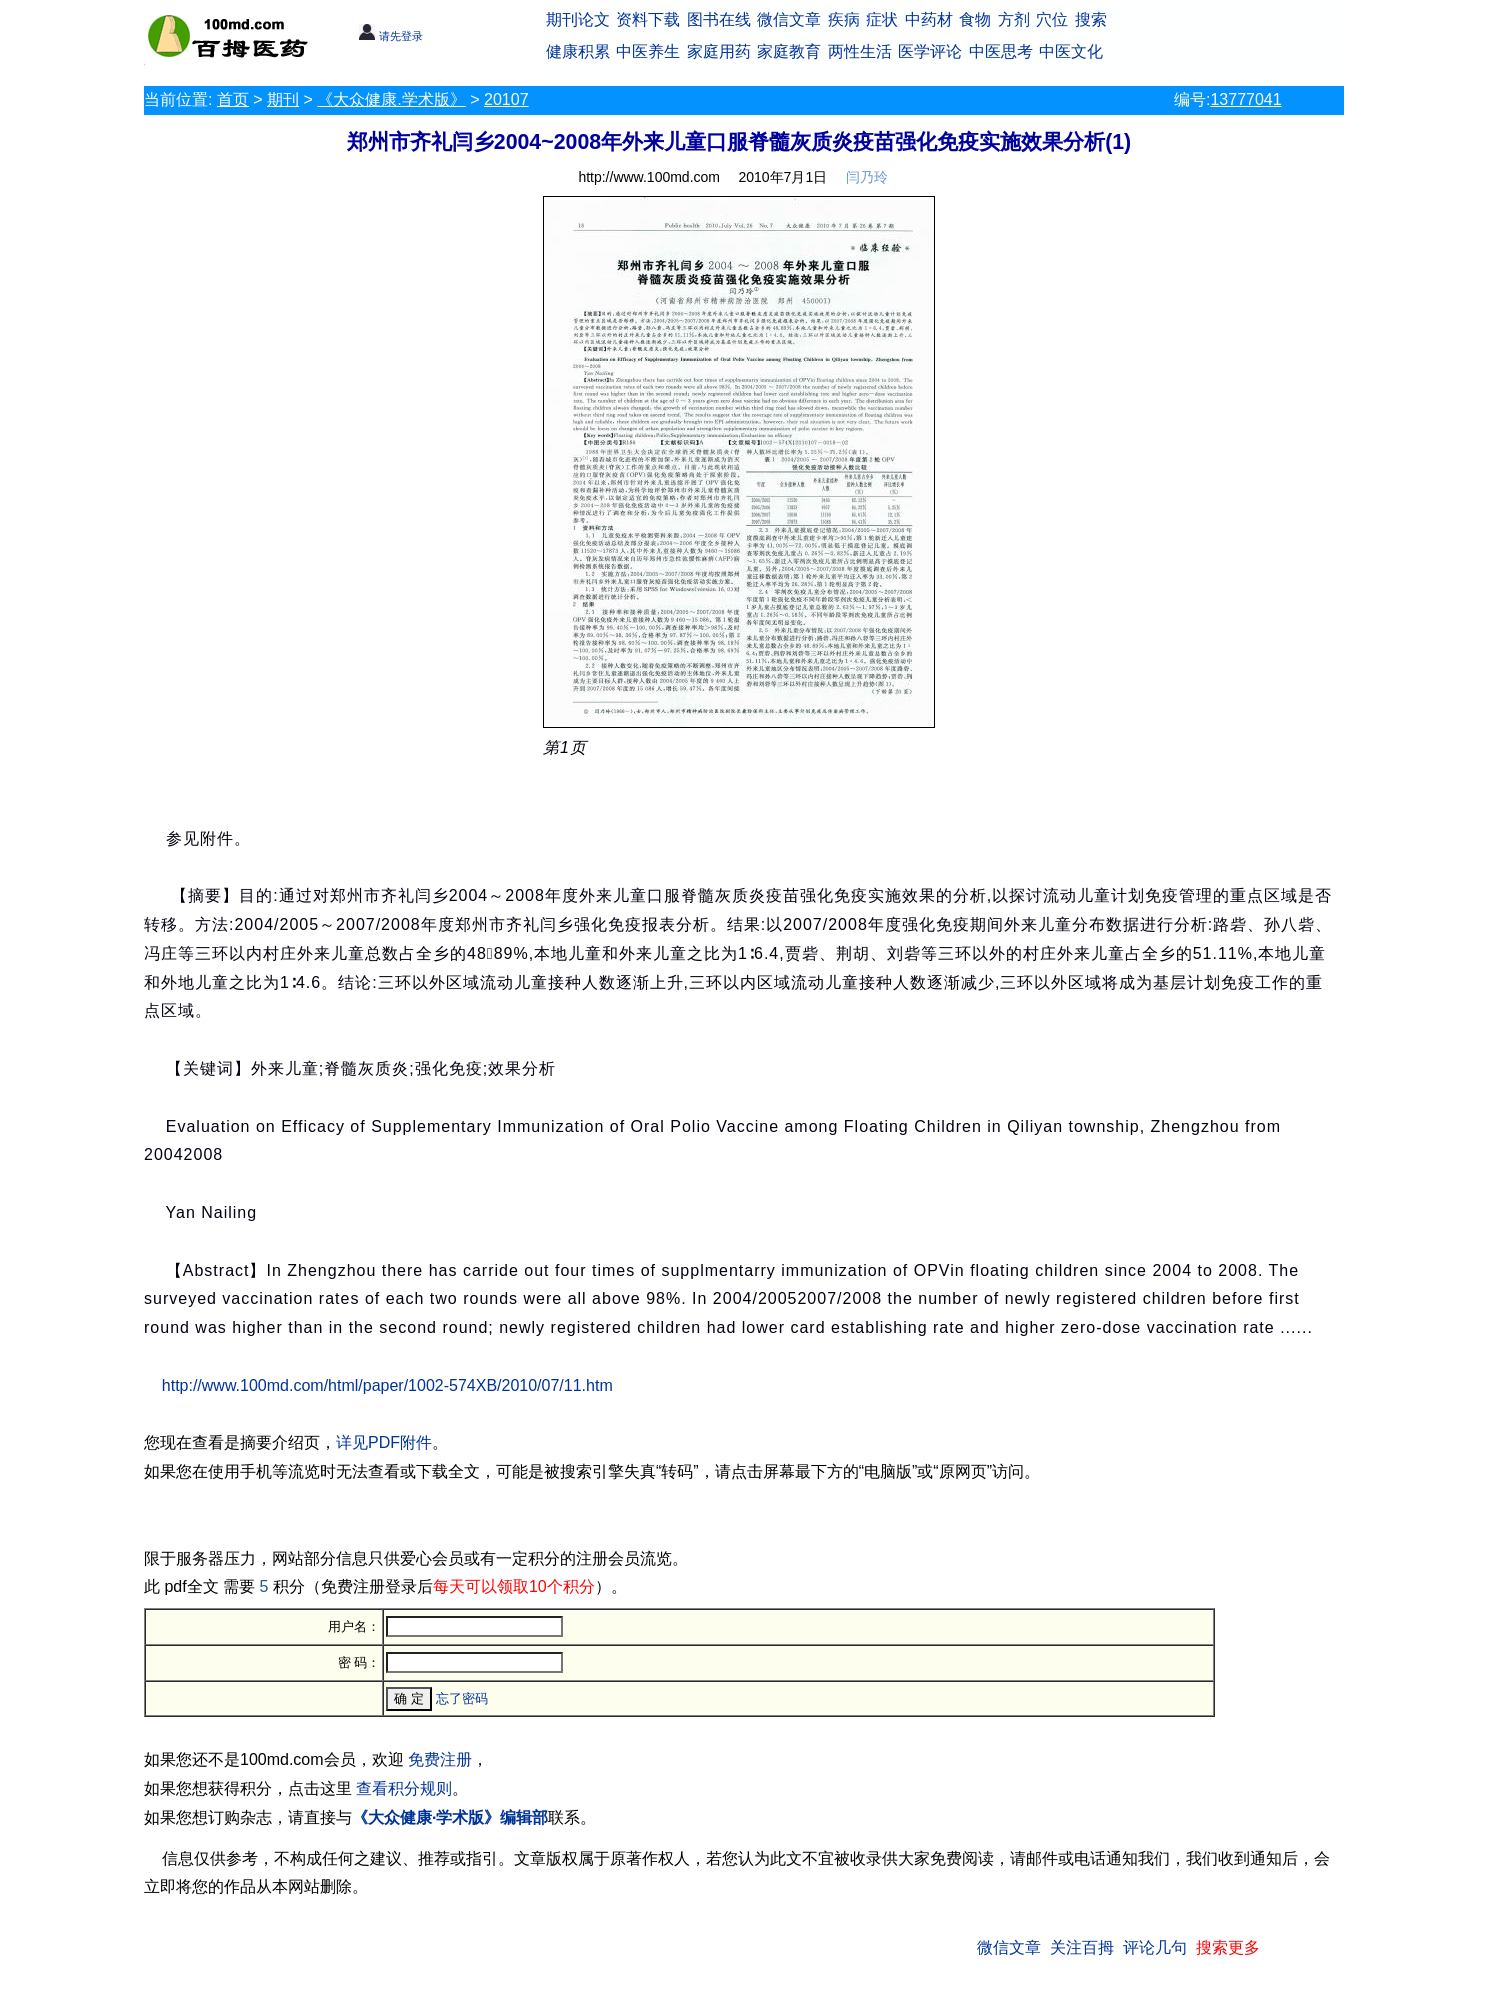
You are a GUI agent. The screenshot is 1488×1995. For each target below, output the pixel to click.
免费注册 (440, 1759)
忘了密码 (462, 1698)
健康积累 (578, 51)
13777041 (1245, 99)
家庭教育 (789, 51)
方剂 (1014, 19)
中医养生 (648, 51)
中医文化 (1071, 51)
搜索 (1091, 19)
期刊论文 (578, 19)
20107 (506, 99)
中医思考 (1001, 51)
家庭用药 (719, 51)
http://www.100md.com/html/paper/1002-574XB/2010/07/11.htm (387, 1385)
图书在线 (719, 19)
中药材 (929, 19)
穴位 (1052, 19)
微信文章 (789, 19)
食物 (975, 19)
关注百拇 (1082, 1947)
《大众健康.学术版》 (391, 99)
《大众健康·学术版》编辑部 (450, 1817)
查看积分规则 (404, 1788)
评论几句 (1155, 1947)
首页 (233, 99)
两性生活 (860, 51)
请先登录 (390, 36)
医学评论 (930, 51)
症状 (882, 19)
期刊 (283, 99)
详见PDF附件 (384, 1442)
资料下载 (648, 19)
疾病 (844, 19)
